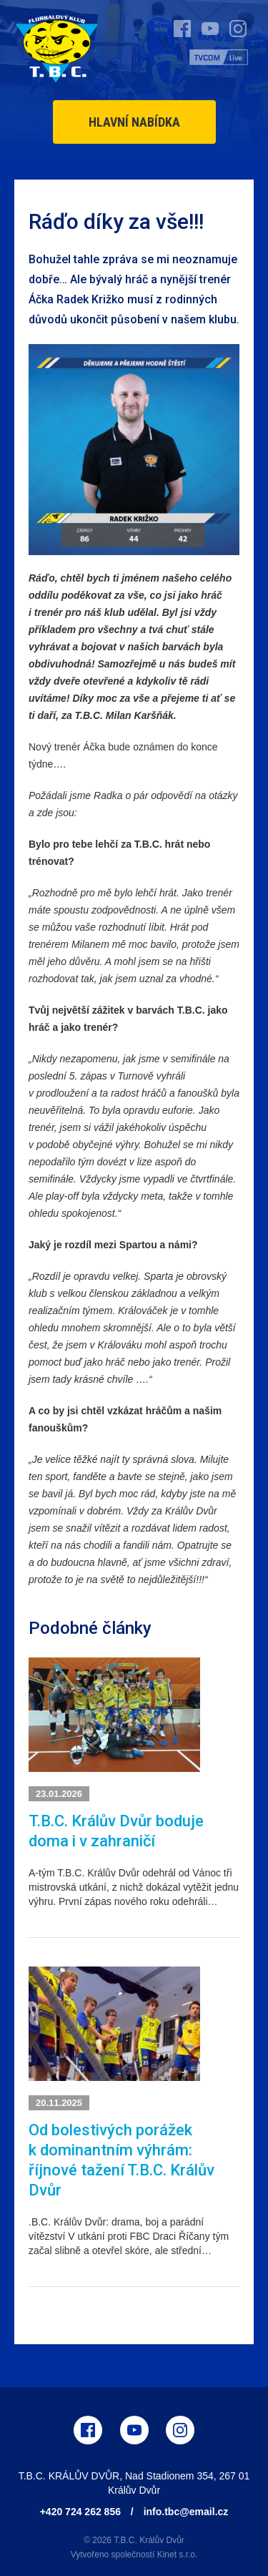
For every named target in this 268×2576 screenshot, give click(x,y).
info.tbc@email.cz (186, 2511)
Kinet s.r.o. (177, 2555)
